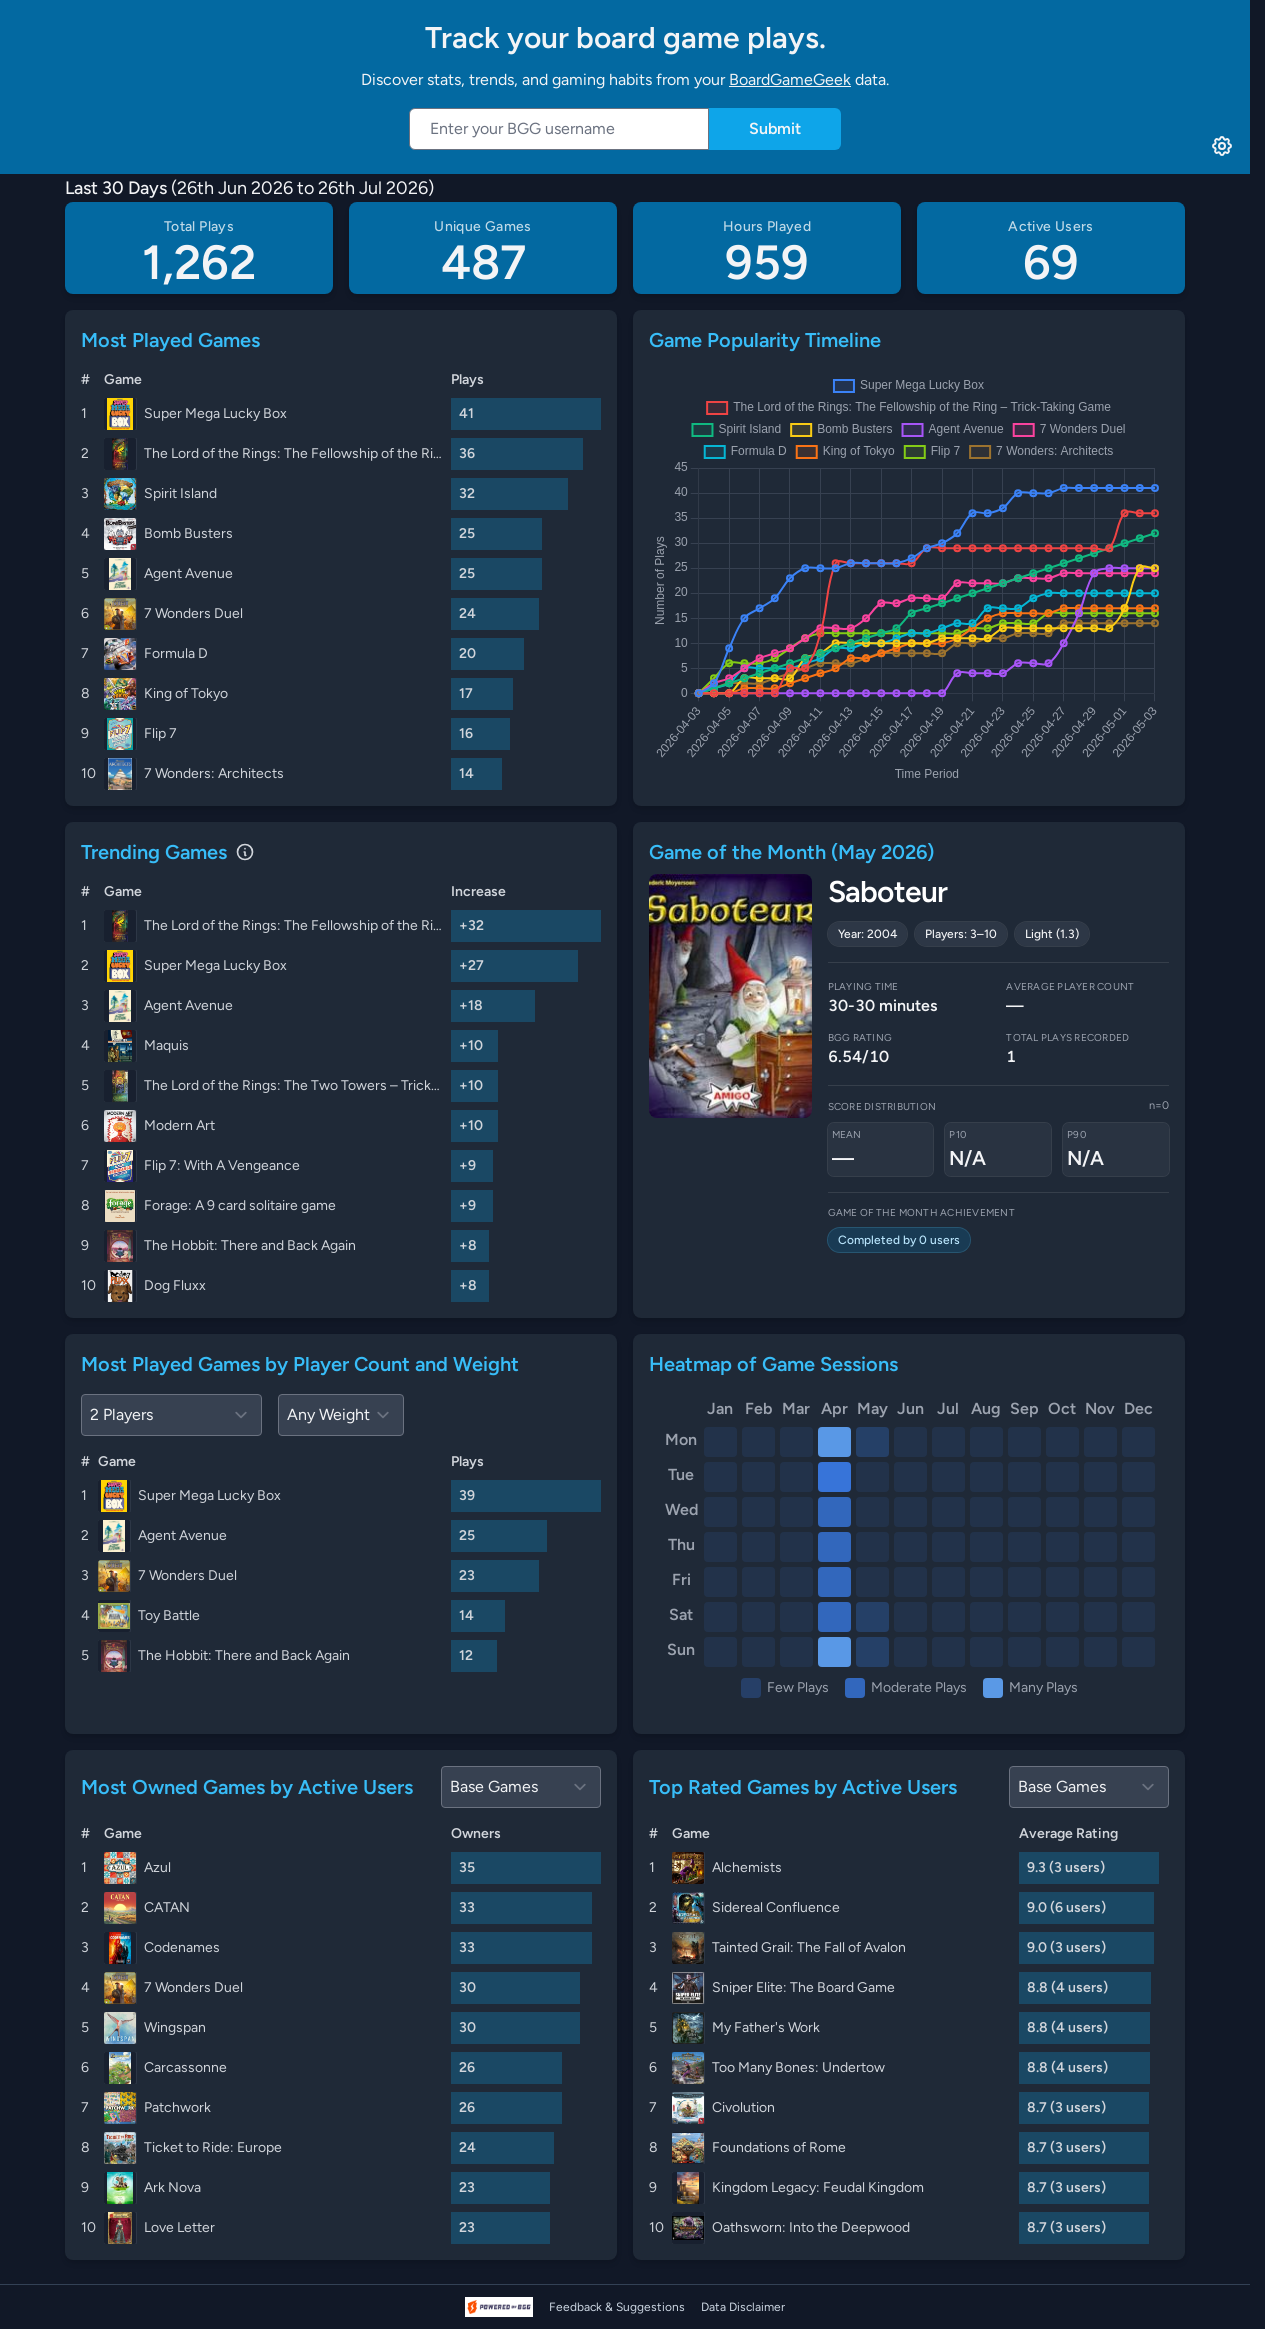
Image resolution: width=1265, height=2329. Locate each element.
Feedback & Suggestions (617, 2307)
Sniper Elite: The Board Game (803, 1987)
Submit (775, 128)
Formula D (176, 653)
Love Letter (179, 2227)
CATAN (167, 1907)
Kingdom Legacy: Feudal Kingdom (818, 2187)
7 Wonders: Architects (214, 773)
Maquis (166, 1045)
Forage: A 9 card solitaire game (240, 1205)
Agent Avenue (188, 573)
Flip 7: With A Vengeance (222, 1165)
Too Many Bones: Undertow (798, 2067)
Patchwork (177, 2107)
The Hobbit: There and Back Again (250, 1245)
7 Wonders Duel (193, 613)
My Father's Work (766, 2027)
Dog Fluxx (175, 1285)
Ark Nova (172, 2187)
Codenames (182, 1947)
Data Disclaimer (743, 2307)
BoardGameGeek (790, 79)
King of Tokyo (186, 693)
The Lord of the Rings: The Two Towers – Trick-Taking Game (293, 1085)
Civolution (743, 2107)
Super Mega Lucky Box (215, 413)
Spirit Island (180, 493)
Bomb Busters (188, 533)
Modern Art (179, 1125)
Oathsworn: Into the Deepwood (811, 2227)
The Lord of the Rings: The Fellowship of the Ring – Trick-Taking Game (293, 453)
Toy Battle (169, 1615)
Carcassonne (185, 2067)
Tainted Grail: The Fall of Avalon (809, 1947)
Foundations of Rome (779, 2147)
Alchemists (747, 1867)
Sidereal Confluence (776, 1907)
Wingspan (175, 2027)
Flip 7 (160, 733)
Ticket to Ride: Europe (213, 2147)
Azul (157, 1867)
